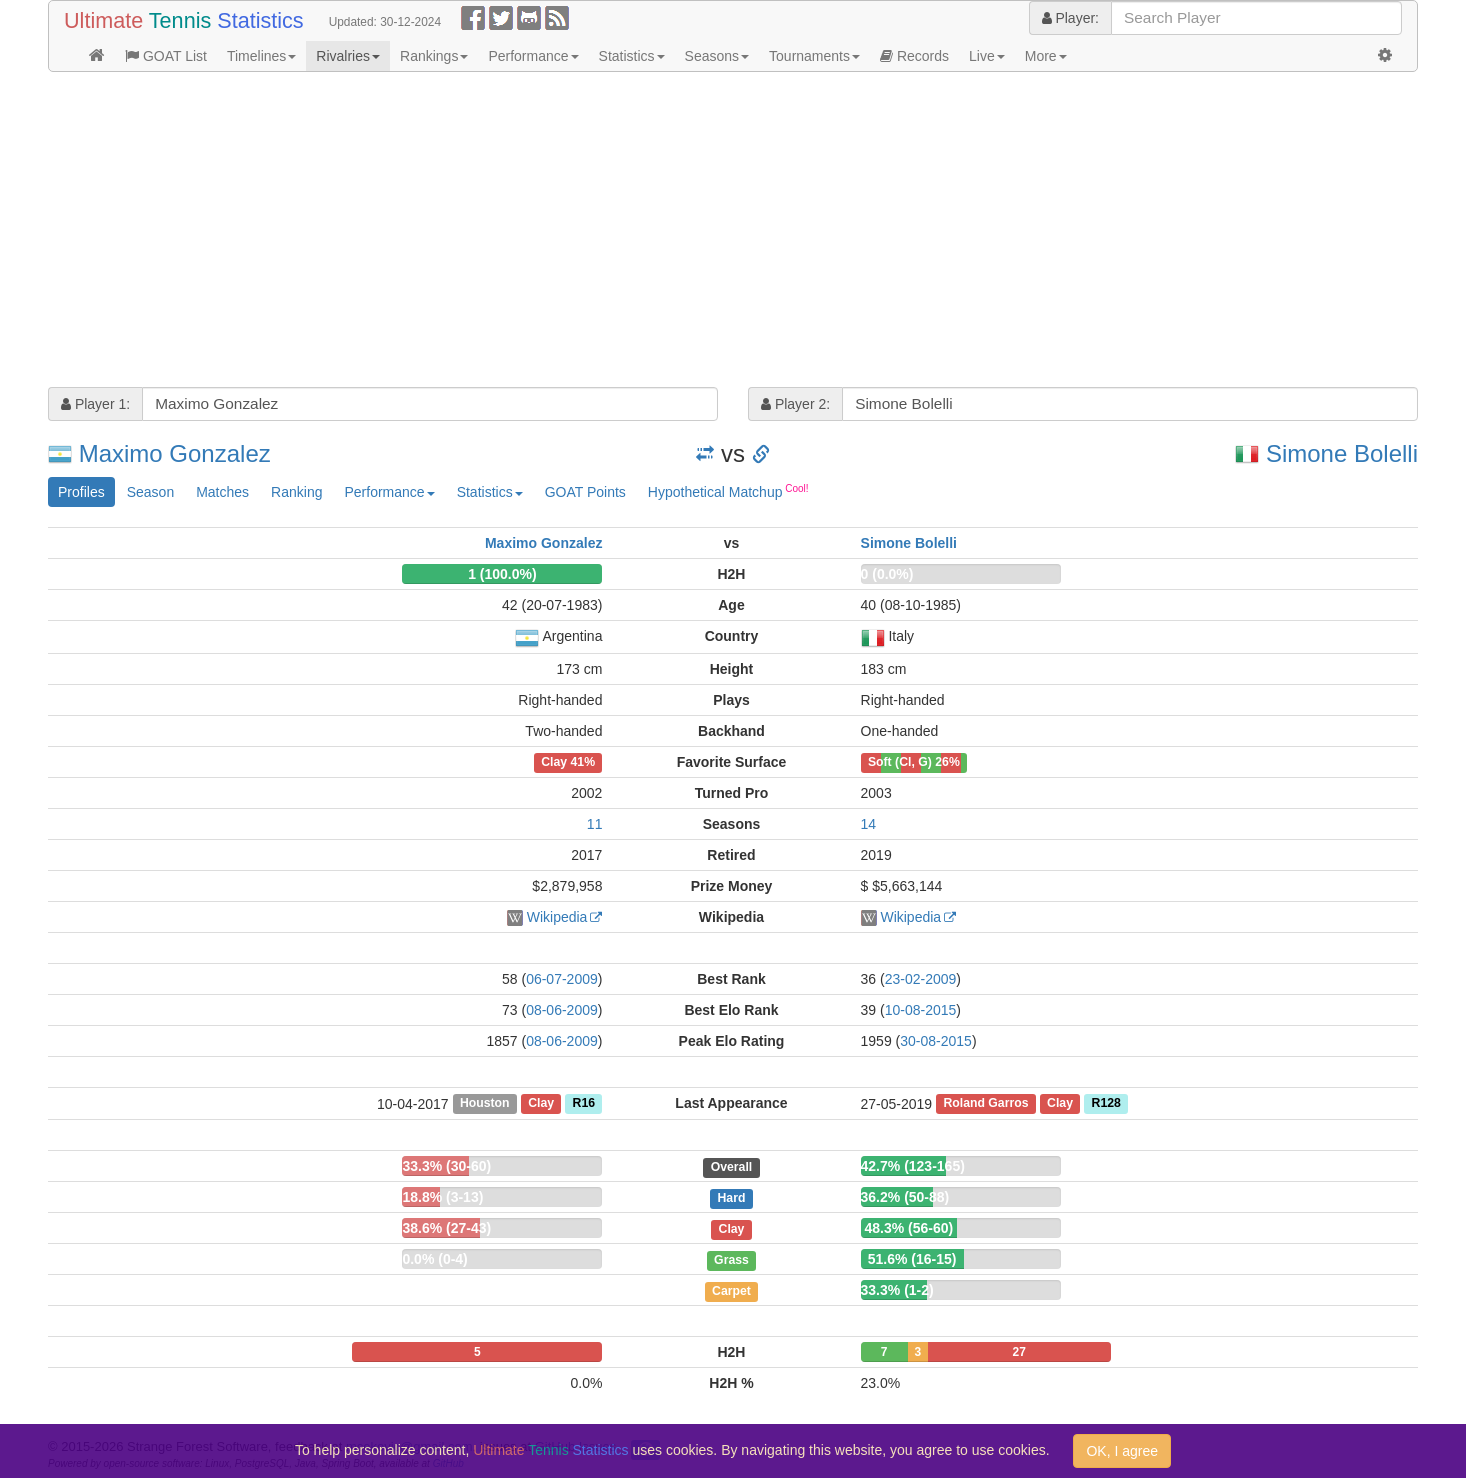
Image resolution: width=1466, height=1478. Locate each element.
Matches (222, 492)
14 (869, 824)
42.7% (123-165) (913, 1166)
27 (1019, 1352)
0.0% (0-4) (434, 1259)
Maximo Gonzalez (175, 453)
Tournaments (814, 56)
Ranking (296, 492)
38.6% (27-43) (446, 1228)
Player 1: (95, 404)
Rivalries (348, 56)
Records (914, 56)
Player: (1070, 18)
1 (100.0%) (502, 574)
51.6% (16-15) (912, 1259)
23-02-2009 (921, 979)
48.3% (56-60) (908, 1228)
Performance (533, 56)
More (1046, 56)
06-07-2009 (562, 979)
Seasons (717, 56)
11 (595, 824)
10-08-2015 (921, 1010)
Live (987, 56)
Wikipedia (557, 917)
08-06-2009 (562, 1010)
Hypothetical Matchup (728, 491)
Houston (485, 1104)
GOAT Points (585, 492)
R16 (584, 1104)
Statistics (632, 56)
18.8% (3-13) (442, 1197)
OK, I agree (1122, 1451)
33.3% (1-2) (897, 1290)
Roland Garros (985, 1104)
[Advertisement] (648, 232)
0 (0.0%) (887, 574)
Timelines (261, 56)
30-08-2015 (936, 1041)
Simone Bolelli (1342, 453)
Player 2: (795, 404)
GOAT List (166, 56)
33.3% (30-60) (446, 1166)
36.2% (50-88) (905, 1197)
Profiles (81, 492)
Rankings (434, 56)
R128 (1106, 1104)
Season (150, 492)
